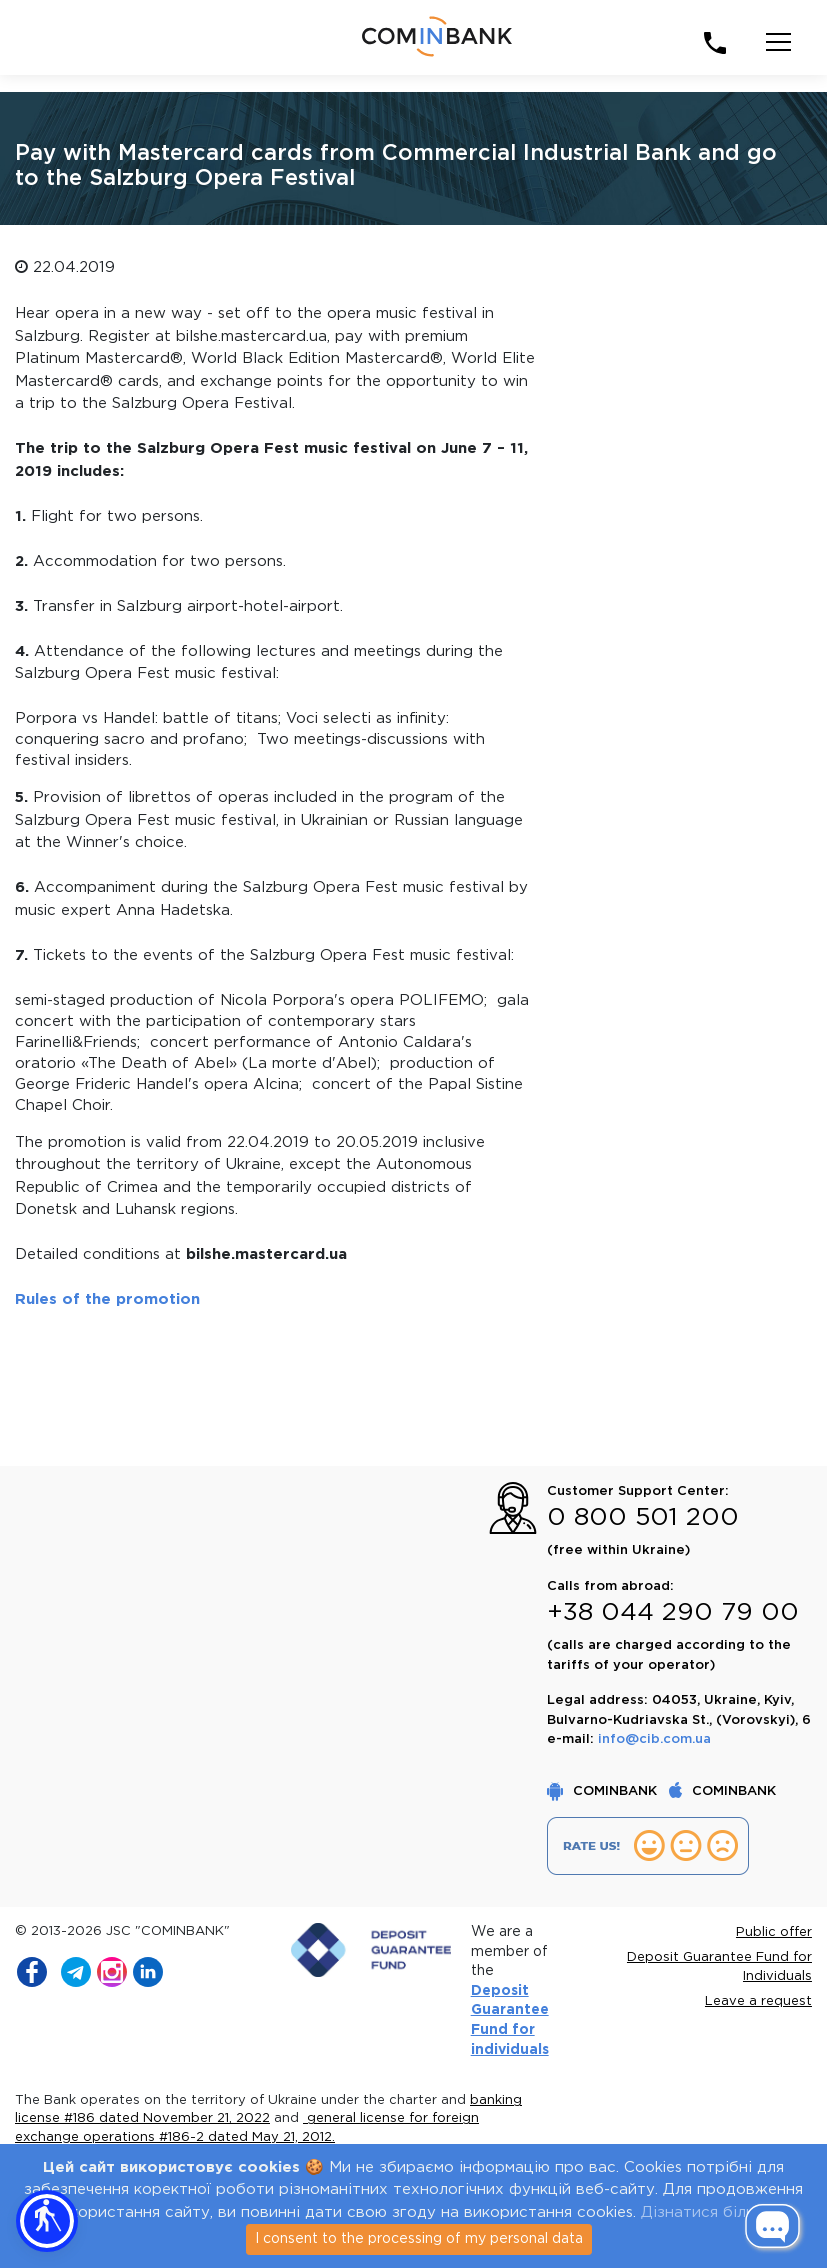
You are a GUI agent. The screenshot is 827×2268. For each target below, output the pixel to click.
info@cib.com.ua (654, 1739)
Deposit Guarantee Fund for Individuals (719, 1967)
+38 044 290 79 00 (673, 1613)
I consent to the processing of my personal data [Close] (419, 2239)
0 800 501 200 (643, 1518)
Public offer (774, 1932)
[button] (47, 2221)
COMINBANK (604, 1791)
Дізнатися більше (708, 2212)
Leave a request (758, 2001)
